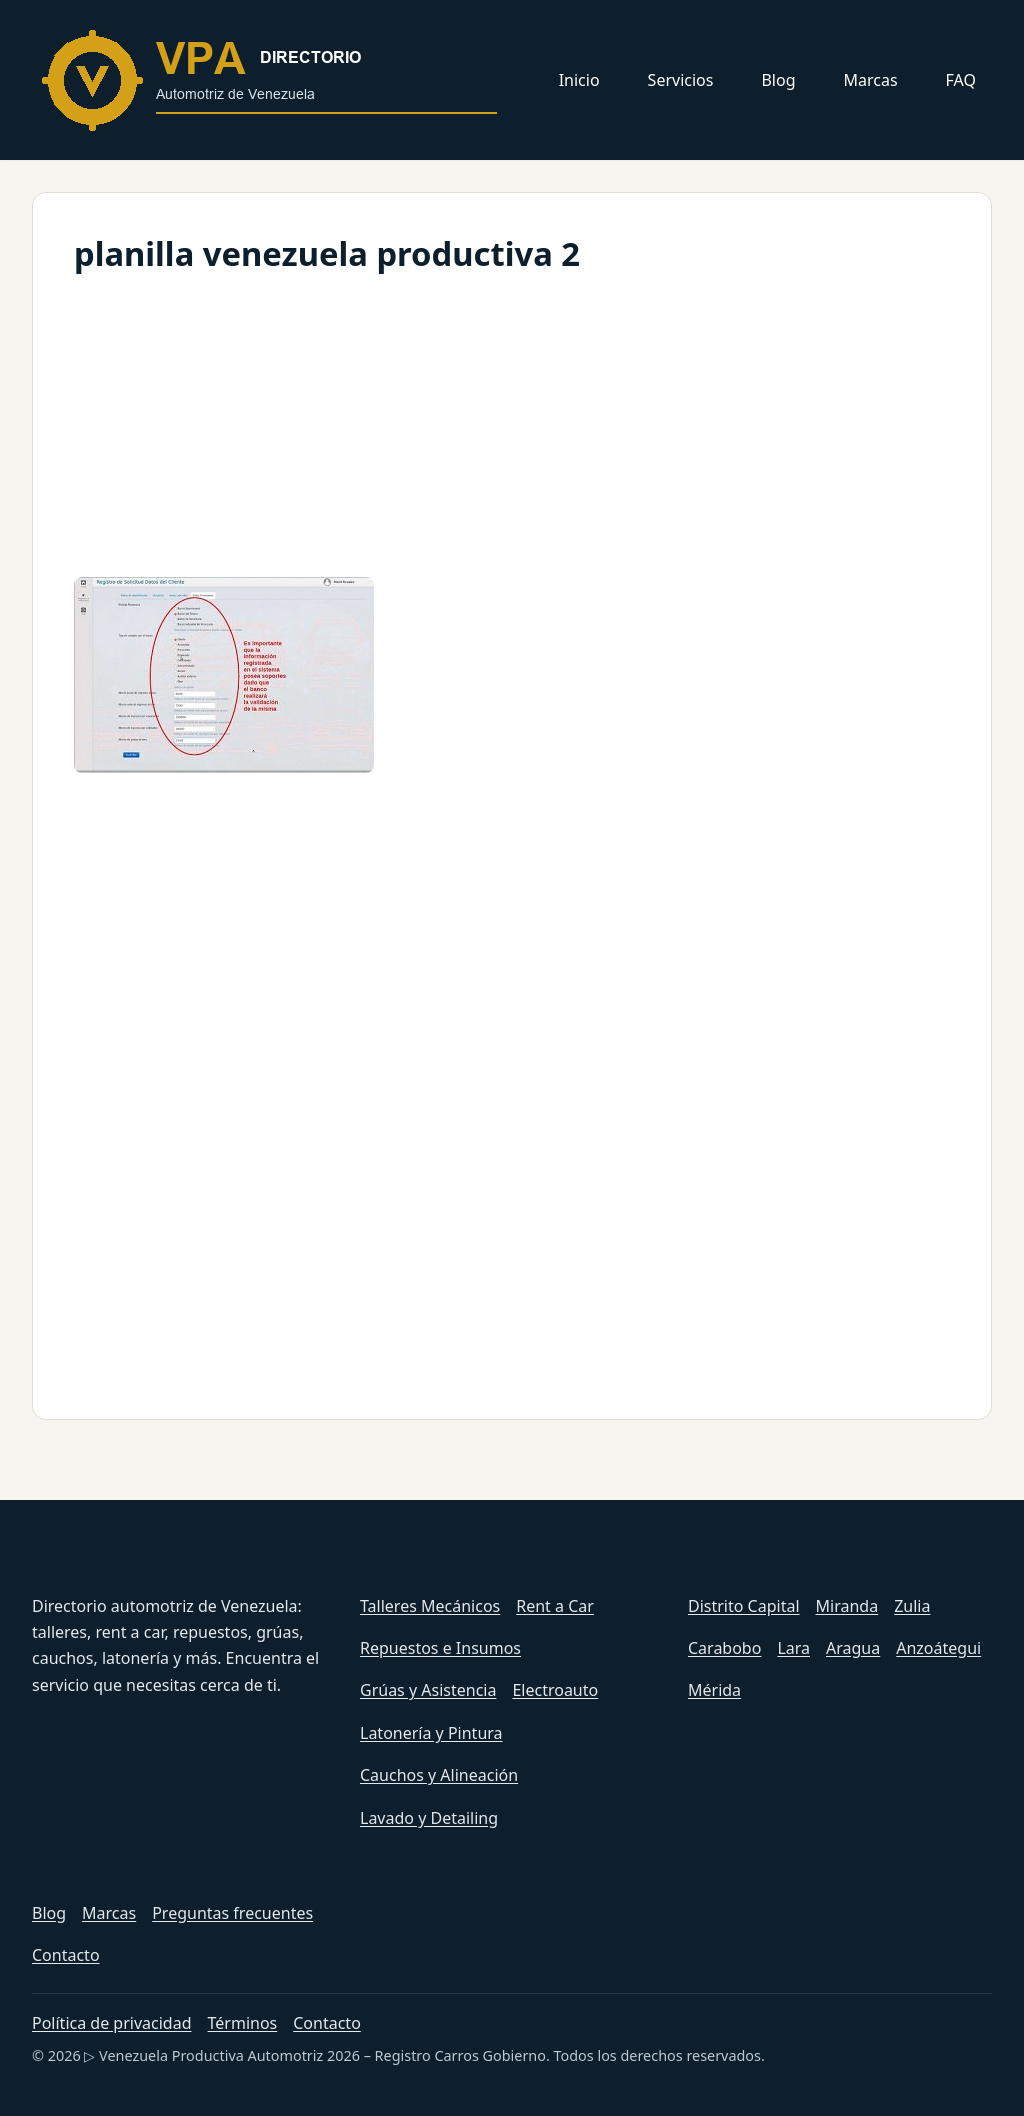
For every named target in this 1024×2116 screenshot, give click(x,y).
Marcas (871, 80)
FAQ (961, 80)
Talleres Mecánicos (430, 1606)
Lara (793, 1648)
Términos (243, 2023)
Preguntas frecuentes (232, 1913)
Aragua (853, 1648)
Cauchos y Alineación (439, 1775)
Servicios (681, 80)
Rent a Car (555, 1606)
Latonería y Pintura (431, 1733)
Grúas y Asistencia (428, 1690)
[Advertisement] (512, 421)
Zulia (912, 1606)
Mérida (714, 1690)
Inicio (579, 80)
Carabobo (724, 1648)
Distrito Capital (744, 1606)
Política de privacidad (112, 2023)
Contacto (66, 1955)
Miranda (847, 1606)
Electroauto (555, 1690)
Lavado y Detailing (429, 1818)
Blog (778, 80)
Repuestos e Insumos (440, 1648)
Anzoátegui (938, 1648)
